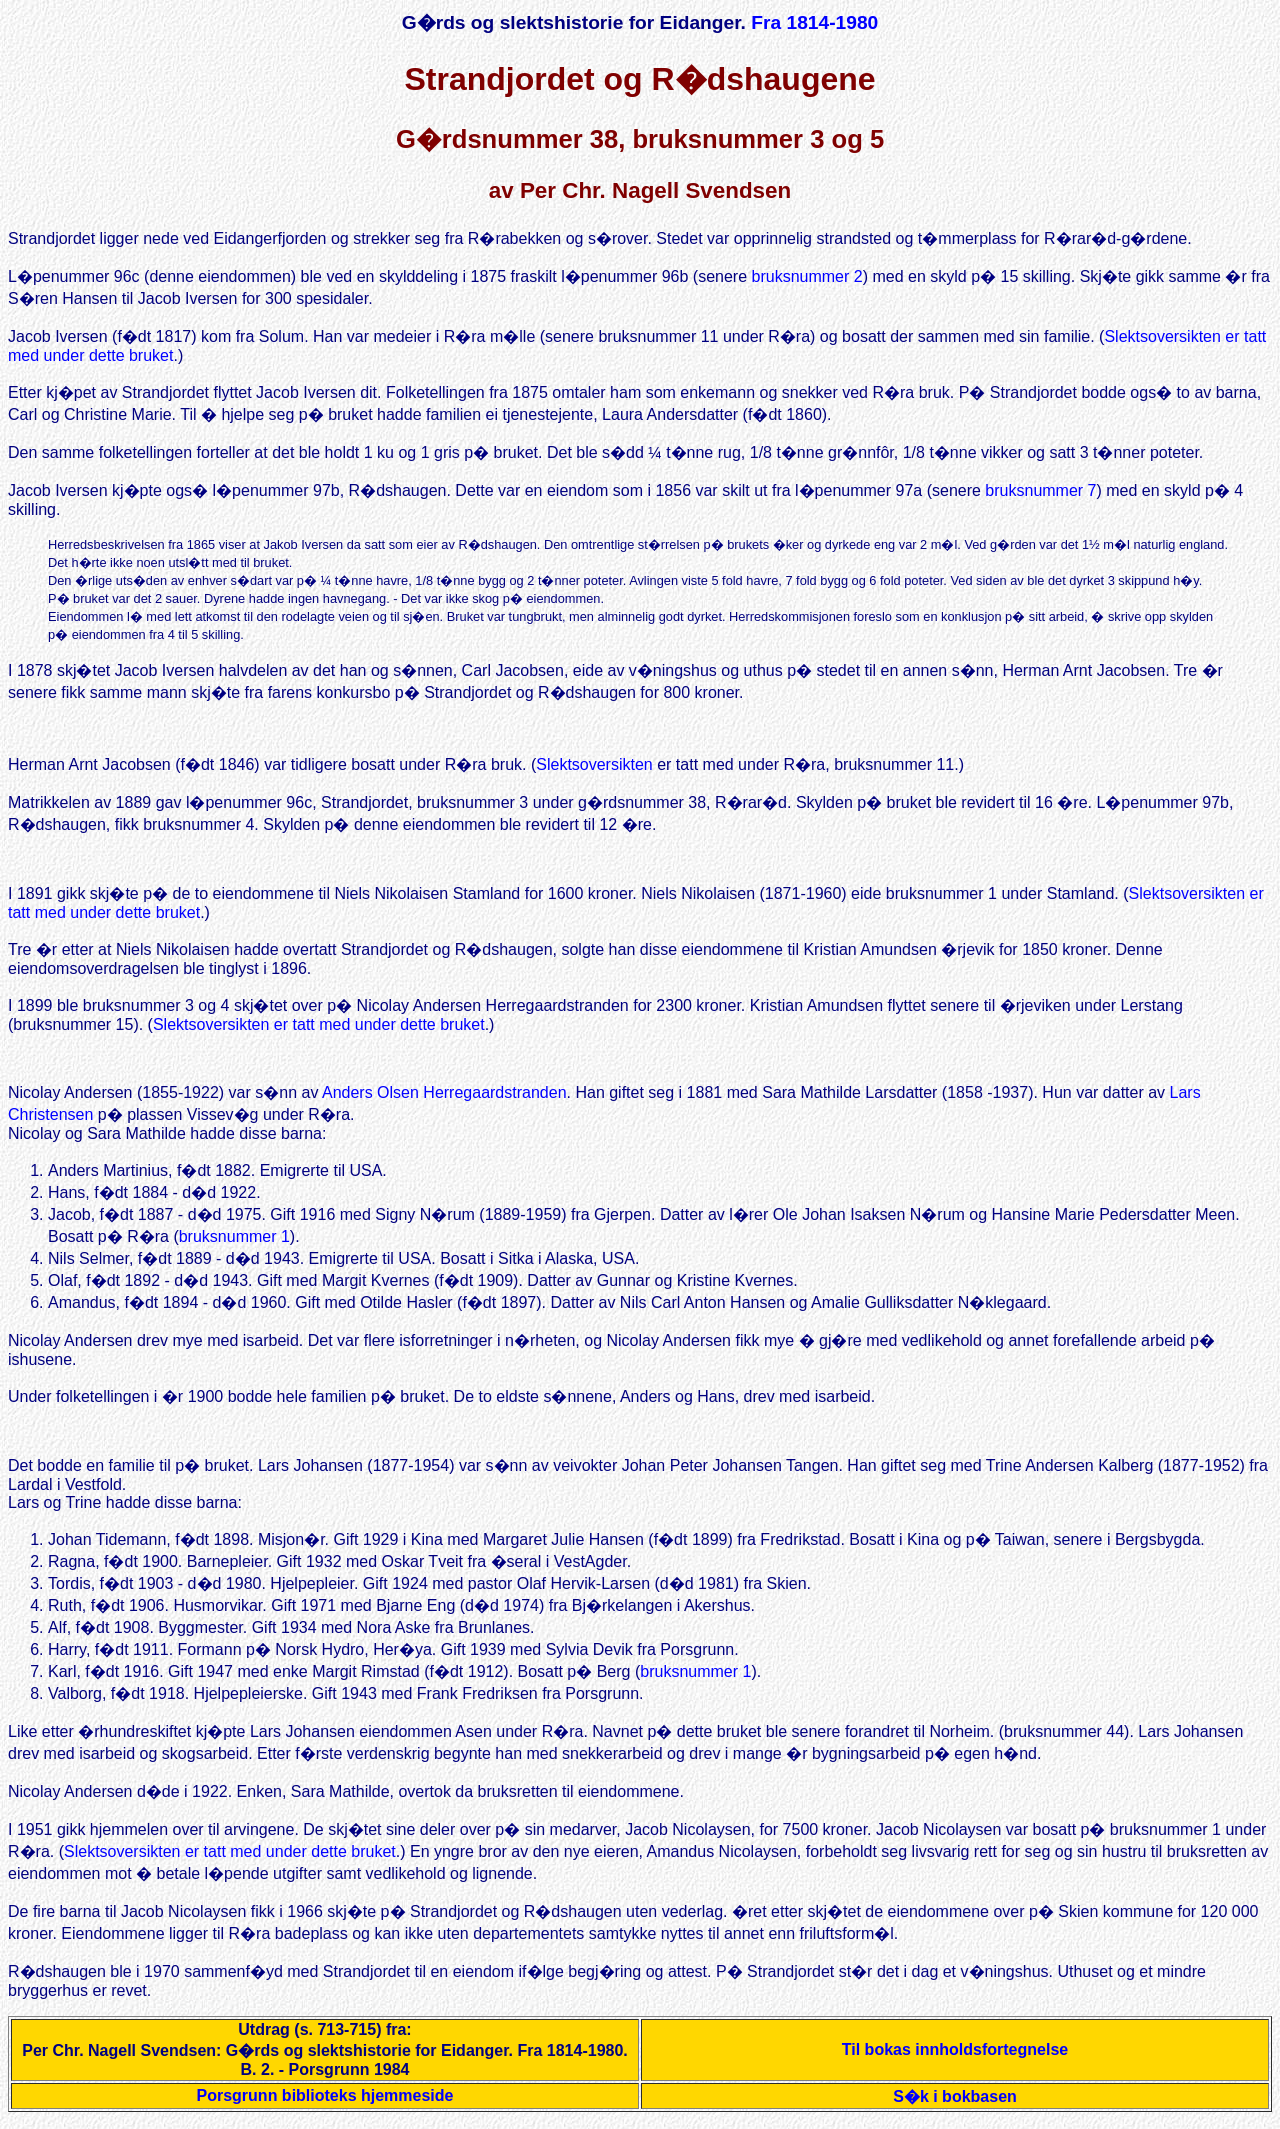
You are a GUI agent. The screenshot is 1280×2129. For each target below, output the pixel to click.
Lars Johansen (310, 1474)
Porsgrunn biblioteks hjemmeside (325, 2104)
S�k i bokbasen (955, 2105)
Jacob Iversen (58, 336)
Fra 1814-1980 (814, 22)
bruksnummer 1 (234, 1242)
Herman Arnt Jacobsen (89, 764)
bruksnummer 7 (1040, 490)
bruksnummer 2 (807, 276)
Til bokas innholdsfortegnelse (955, 2058)
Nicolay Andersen (70, 1098)
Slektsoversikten (594, 764)
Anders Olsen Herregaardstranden (444, 1098)
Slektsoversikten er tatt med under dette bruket (319, 1027)
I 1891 (30, 896)
